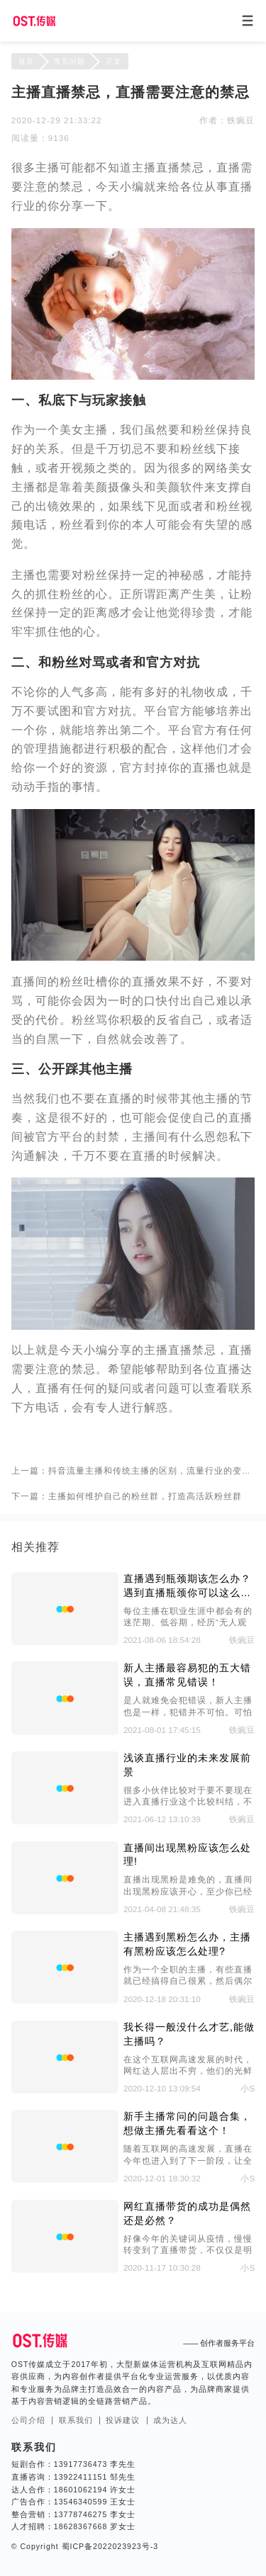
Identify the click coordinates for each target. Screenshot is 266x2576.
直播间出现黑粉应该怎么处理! (187, 1855)
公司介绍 (28, 2420)
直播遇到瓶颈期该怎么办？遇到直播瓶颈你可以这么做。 (187, 1586)
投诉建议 (123, 2420)
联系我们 (76, 2420)
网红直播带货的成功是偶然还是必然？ (187, 2213)
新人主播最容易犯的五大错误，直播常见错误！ (187, 1675)
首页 (26, 61)
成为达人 (170, 2420)
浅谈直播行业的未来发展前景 (187, 1765)
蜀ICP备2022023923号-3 (108, 2546)
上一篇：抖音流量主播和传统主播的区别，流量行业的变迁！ (133, 1470)
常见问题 (69, 61)
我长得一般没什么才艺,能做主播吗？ (189, 2034)
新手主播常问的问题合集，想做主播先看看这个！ (187, 2123)
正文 (113, 61)
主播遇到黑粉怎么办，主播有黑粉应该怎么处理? (187, 1944)
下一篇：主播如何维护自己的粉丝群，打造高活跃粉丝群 (126, 1496)
